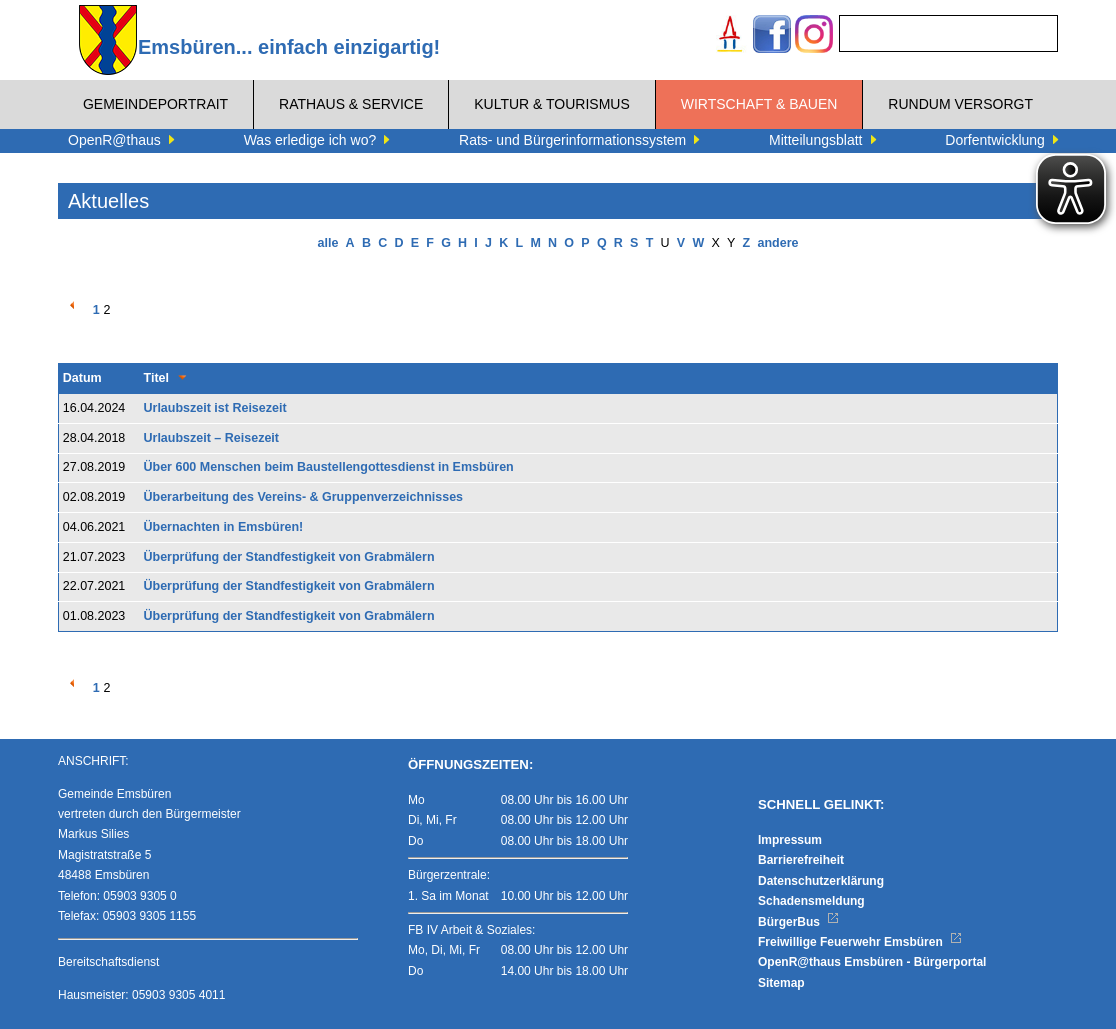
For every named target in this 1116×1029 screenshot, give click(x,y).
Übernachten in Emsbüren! (224, 527)
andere (777, 243)
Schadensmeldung (811, 901)
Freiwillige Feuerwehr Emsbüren (860, 942)
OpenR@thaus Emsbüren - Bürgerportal (872, 962)
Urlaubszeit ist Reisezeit (215, 408)
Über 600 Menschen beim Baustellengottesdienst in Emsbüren (329, 467)
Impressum (790, 840)
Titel (156, 378)
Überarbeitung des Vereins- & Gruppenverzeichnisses (304, 497)
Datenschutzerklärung (821, 881)
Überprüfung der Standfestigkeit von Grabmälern (289, 557)
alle (328, 243)
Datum (82, 378)
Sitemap (781, 983)
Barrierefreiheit (801, 860)
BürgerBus (798, 922)
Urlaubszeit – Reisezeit (211, 438)
